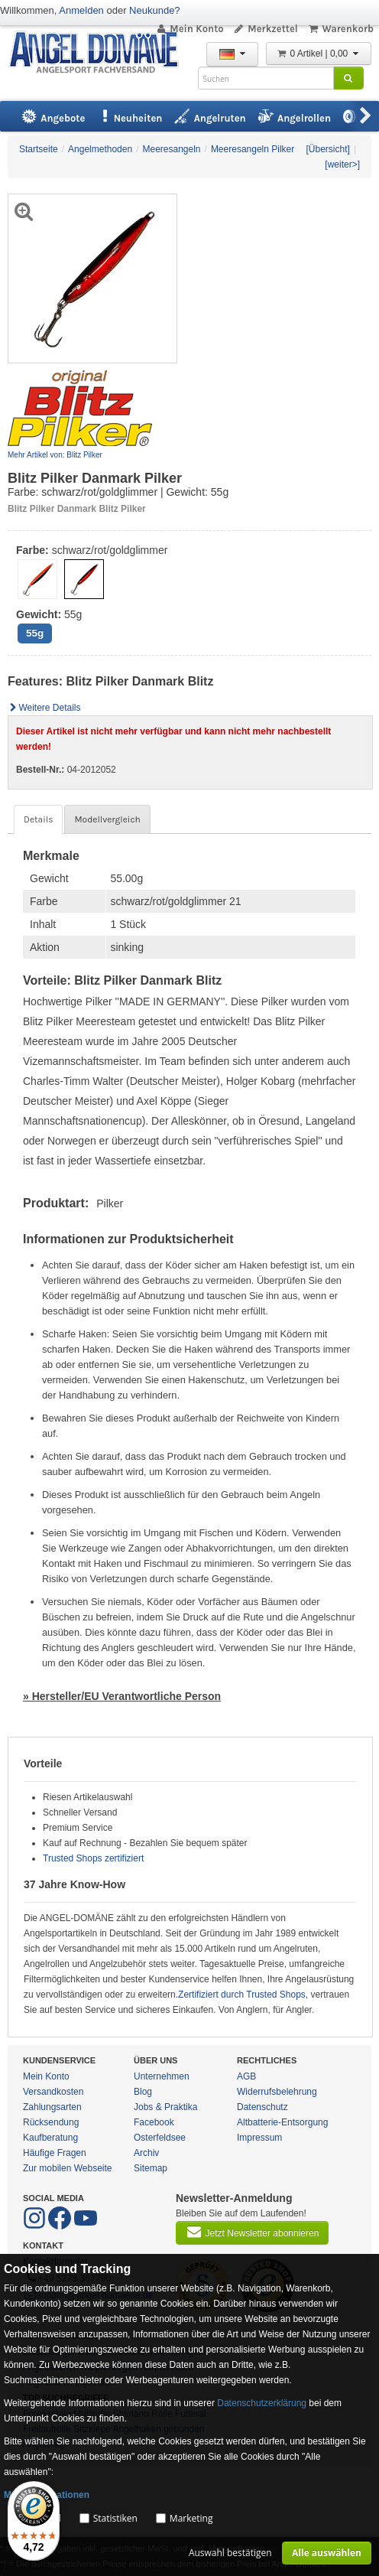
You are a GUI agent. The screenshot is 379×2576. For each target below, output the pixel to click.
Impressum (259, 2137)
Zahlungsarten (52, 2107)
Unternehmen (162, 2076)
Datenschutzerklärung (261, 2403)
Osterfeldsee (160, 2137)
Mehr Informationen (46, 2495)
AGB (246, 2076)
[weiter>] (342, 164)
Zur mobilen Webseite (67, 2168)
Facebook (154, 2122)
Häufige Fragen (54, 2153)
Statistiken (115, 2518)
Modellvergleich (107, 819)
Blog (143, 2091)
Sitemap (150, 2168)
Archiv (146, 2153)
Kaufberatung (50, 2137)
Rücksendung (51, 2122)
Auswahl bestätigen (230, 2552)
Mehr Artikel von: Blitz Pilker (55, 455)
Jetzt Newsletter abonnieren (252, 2231)
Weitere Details (44, 707)
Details (38, 819)
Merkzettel (265, 28)
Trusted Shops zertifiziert (93, 1858)
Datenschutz (262, 2107)
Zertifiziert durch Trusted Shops (242, 1994)
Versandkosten (53, 2091)
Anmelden (81, 10)
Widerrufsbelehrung (277, 2091)
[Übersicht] (328, 149)
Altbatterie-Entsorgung (282, 2122)
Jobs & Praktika (165, 2107)
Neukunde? (154, 10)
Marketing (191, 2518)
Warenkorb (340, 28)
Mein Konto (189, 28)
